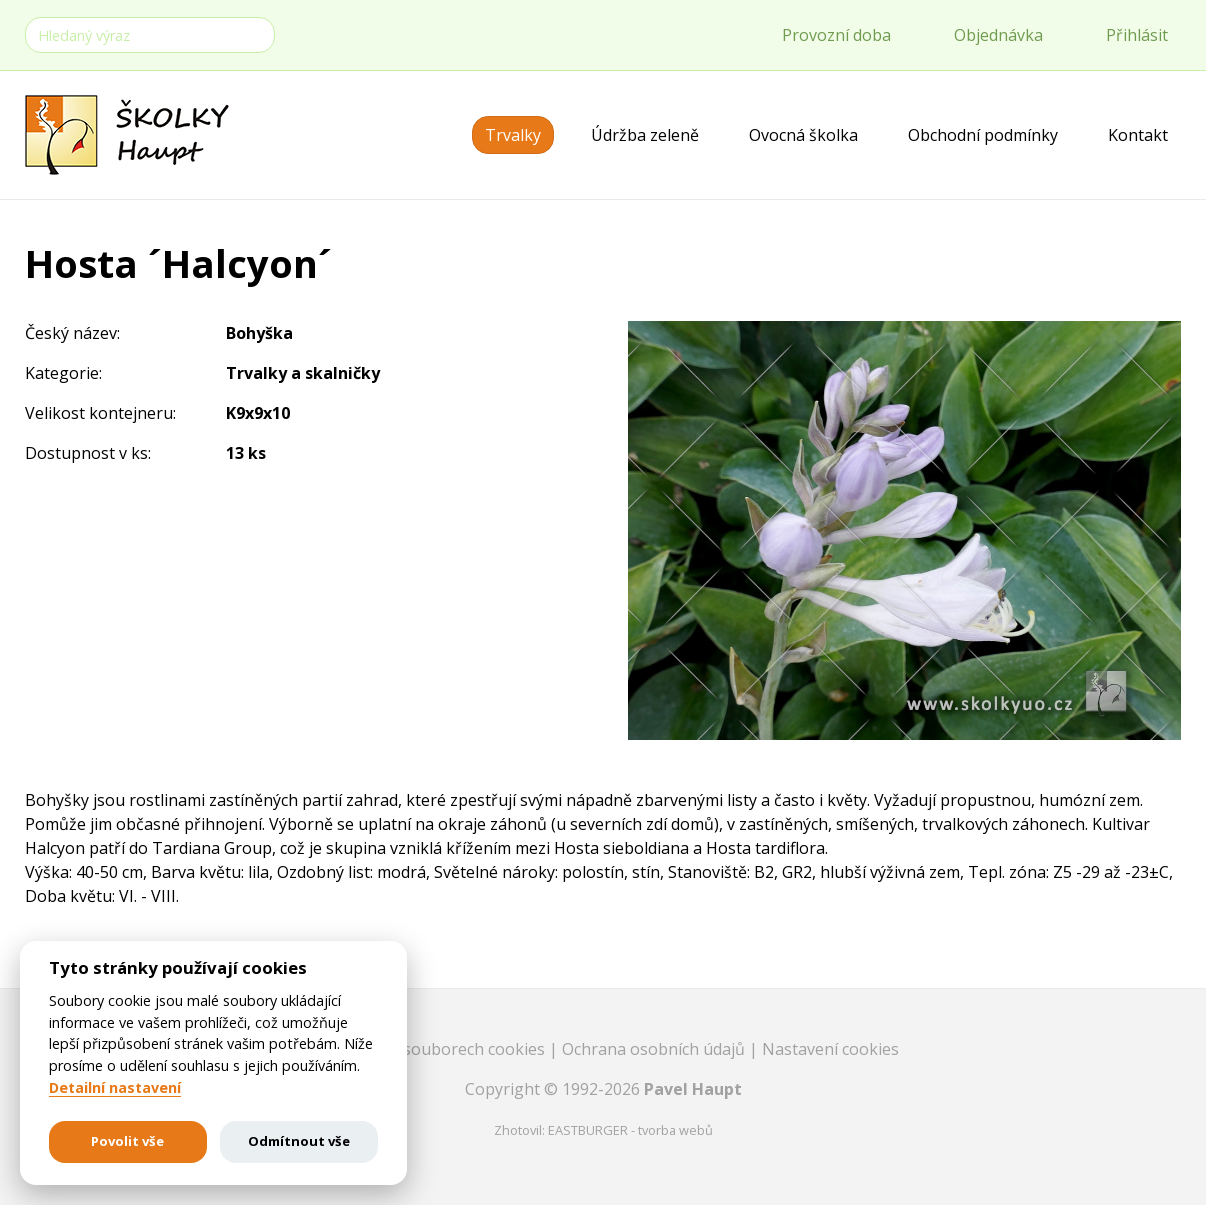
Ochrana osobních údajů (655, 1049)
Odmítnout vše (299, 1141)
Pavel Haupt (693, 1089)
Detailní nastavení (115, 1088)
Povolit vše (127, 1141)
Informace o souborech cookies (428, 1049)
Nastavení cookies (830, 1049)
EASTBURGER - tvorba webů (630, 1130)
